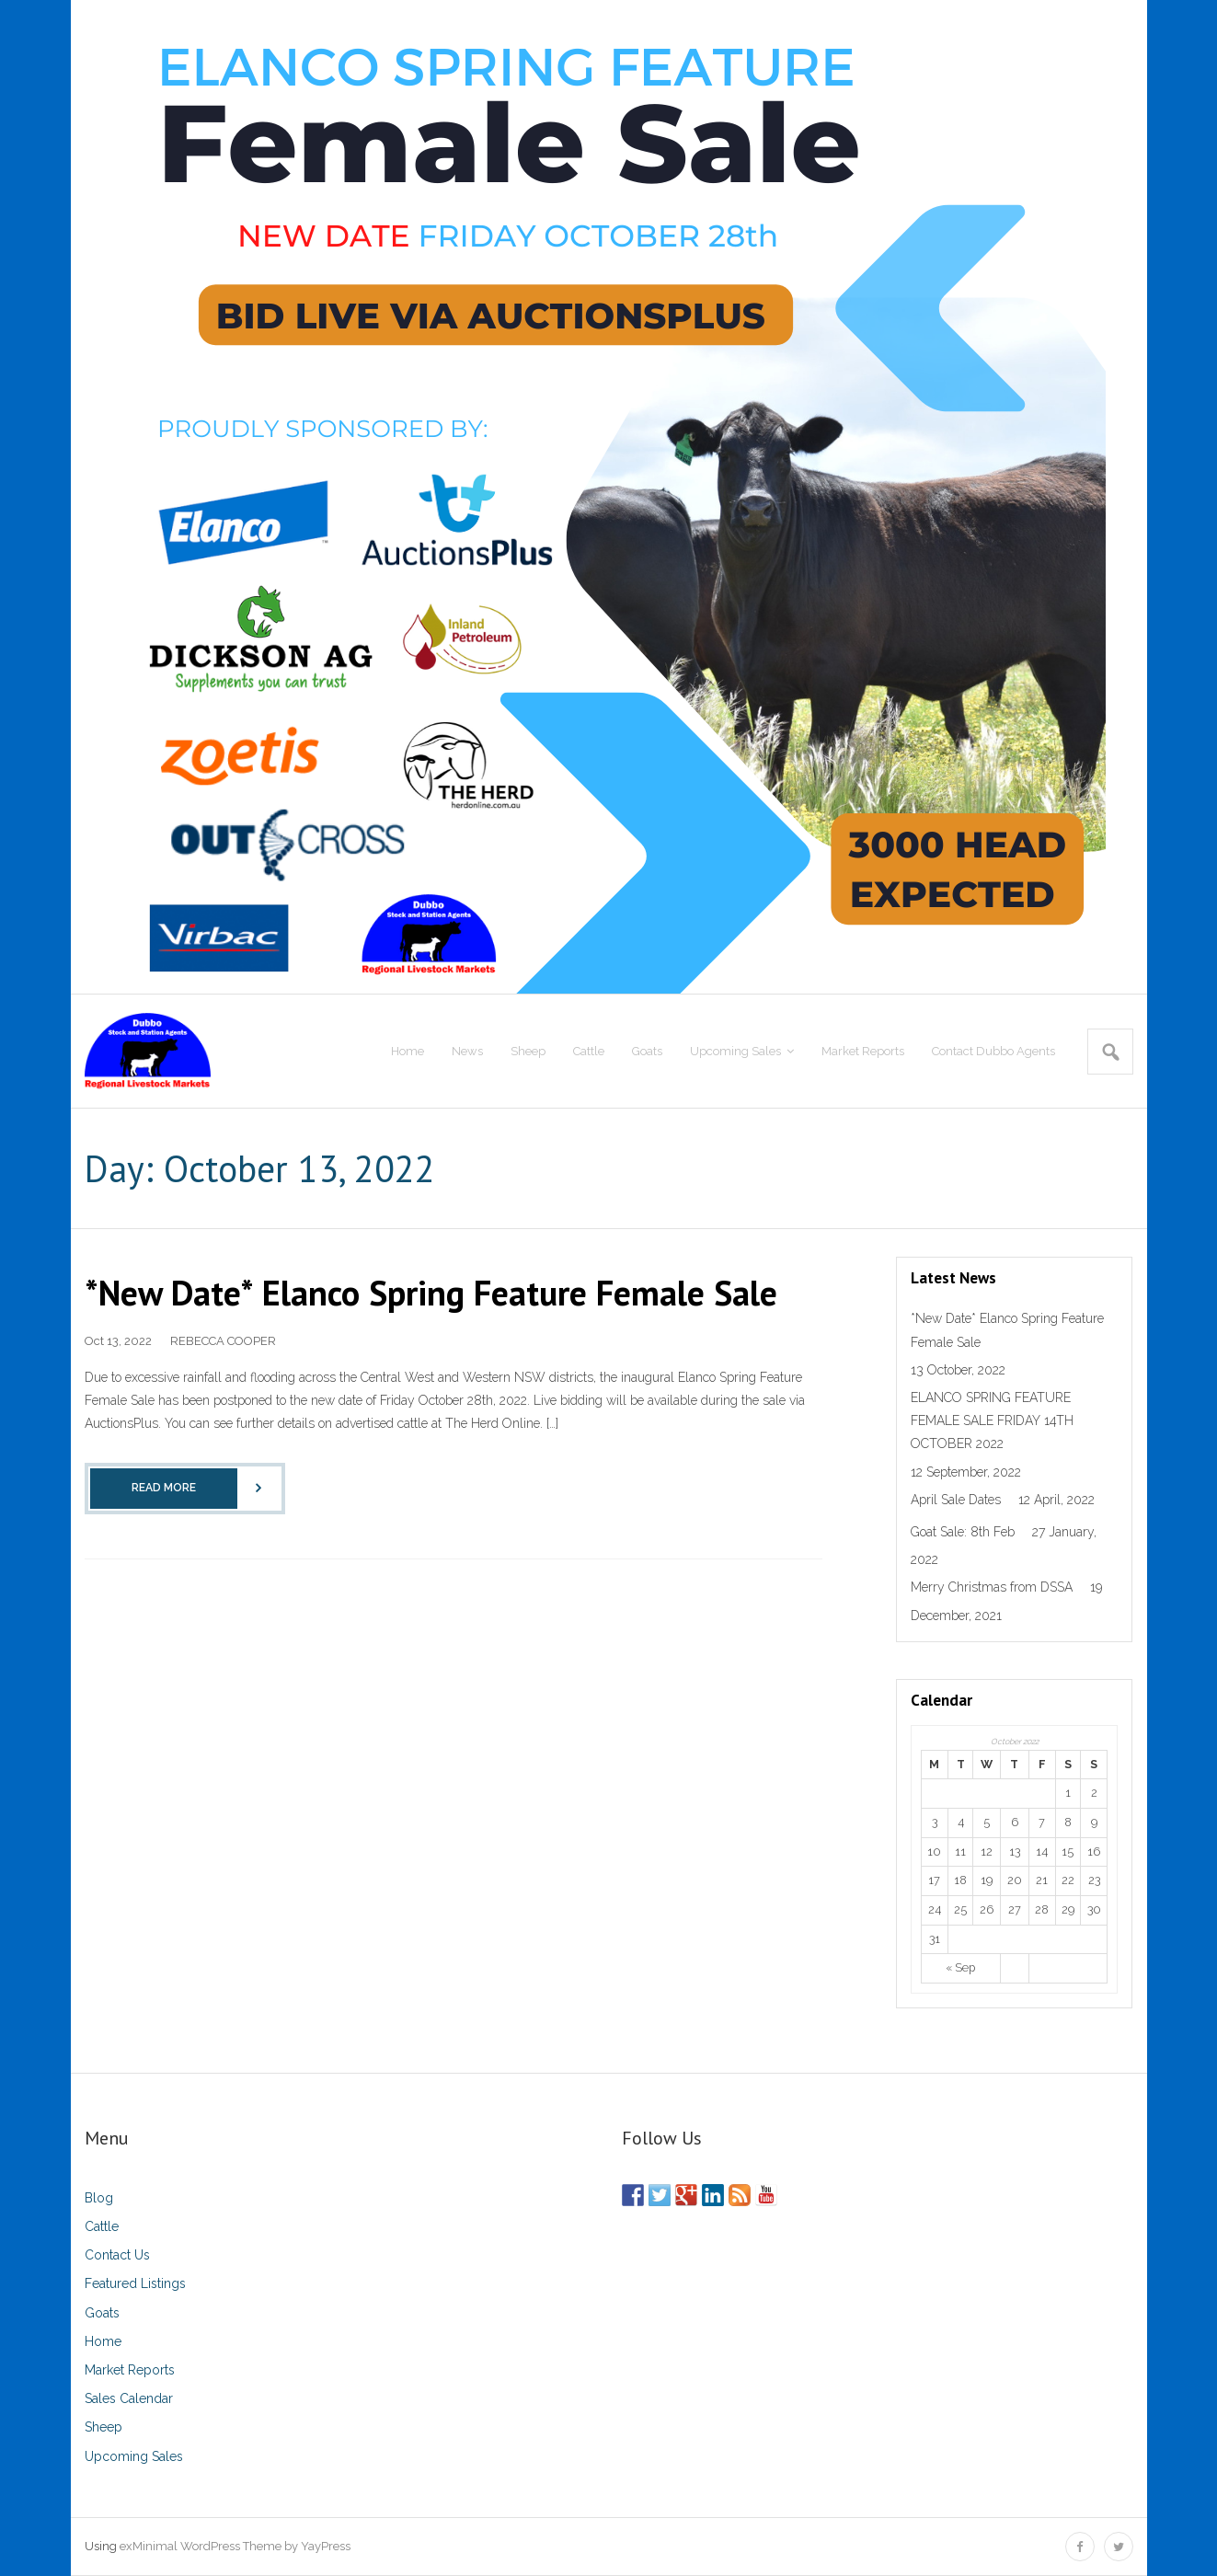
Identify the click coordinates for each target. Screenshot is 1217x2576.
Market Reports (130, 2370)
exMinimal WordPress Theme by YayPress (235, 2546)
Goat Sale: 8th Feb (963, 1531)
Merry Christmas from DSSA (992, 1587)
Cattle (102, 2226)
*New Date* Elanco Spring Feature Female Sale (431, 1292)
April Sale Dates (956, 1499)
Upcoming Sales (134, 2456)
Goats (102, 2313)
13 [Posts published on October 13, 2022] (1014, 1851)
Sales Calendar (129, 2398)
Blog (99, 2198)
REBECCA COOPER (223, 1341)
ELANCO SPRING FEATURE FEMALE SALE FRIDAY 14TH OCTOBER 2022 (992, 1420)
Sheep (103, 2427)
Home (103, 2341)
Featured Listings (135, 2283)
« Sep (960, 1967)
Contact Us (117, 2255)
